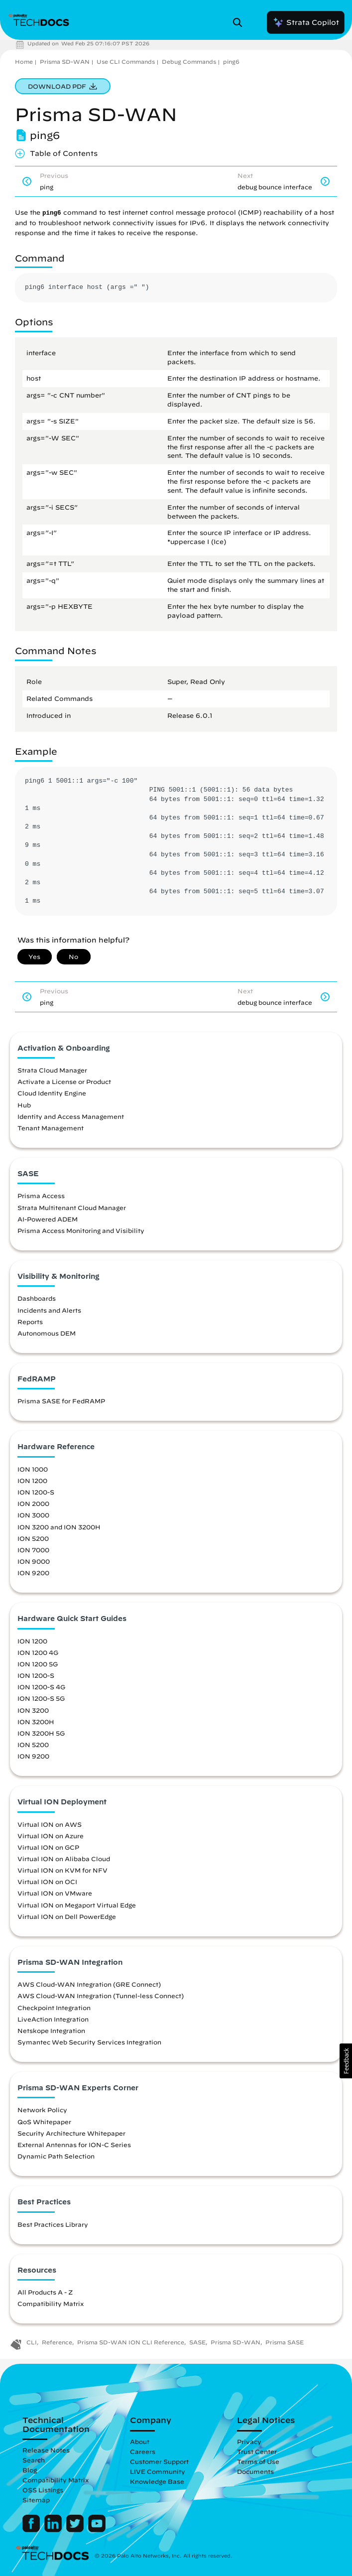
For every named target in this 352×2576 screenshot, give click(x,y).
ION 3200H (35, 1721)
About (139, 2441)
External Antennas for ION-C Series (74, 2144)
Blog (29, 2469)
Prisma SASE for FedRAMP (61, 1400)
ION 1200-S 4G (41, 1686)
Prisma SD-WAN (65, 61)
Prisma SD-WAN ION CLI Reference (130, 2342)
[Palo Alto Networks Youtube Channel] (97, 2530)
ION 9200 (33, 1572)
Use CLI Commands (126, 61)
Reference (57, 2342)
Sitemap (36, 2499)
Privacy (249, 2441)
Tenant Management (50, 1127)
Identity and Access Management (70, 1116)
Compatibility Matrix (50, 2303)
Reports (30, 1321)
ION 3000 (33, 1514)
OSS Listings (42, 2489)
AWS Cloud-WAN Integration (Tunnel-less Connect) (100, 1995)
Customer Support (159, 2461)
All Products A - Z (45, 2292)
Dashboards (36, 1298)
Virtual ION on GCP (48, 1847)
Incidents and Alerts (49, 1310)
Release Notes (46, 2449)
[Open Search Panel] (240, 22)
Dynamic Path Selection (56, 2156)
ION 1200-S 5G (41, 1698)
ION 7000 (33, 1549)
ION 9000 (33, 1561)
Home (24, 61)
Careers (142, 2451)
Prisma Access (41, 1195)
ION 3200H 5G (41, 1733)
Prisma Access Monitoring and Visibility (80, 1230)
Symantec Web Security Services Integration (89, 2041)
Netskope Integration (51, 2030)
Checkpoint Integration (54, 2007)
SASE (197, 2342)
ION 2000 (33, 1503)
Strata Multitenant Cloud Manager (71, 1207)
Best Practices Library (52, 2224)
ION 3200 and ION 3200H (59, 1526)
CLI (31, 2342)
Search (33, 2459)
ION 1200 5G (37, 1663)
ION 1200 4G (37, 1652)
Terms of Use (258, 2461)
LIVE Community (157, 2471)
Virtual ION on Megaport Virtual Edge (76, 1904)
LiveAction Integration (53, 2019)
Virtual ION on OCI (47, 1881)
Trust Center (257, 2451)
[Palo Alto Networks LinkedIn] (54, 2530)
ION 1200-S (35, 1492)
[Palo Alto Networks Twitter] (76, 2530)
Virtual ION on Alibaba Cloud (63, 1858)
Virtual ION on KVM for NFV (62, 1870)
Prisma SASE (284, 2342)
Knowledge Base (157, 2481)
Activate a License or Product (64, 1081)
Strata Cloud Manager (52, 1070)
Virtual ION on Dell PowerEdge (66, 1916)
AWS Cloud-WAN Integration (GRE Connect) (89, 1984)
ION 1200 (32, 1480)
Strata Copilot (305, 22)
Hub (24, 1104)
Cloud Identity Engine (51, 1092)
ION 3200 (33, 1710)
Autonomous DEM (46, 1333)
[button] (346, 2060)
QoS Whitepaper (44, 2121)
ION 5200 (33, 1538)
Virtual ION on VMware (54, 1893)
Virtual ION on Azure (50, 1835)
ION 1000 (32, 1469)
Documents (255, 2471)
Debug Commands (189, 61)
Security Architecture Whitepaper (71, 2133)
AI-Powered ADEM (47, 1219)
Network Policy (42, 2109)
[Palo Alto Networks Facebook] (32, 2530)
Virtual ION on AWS (49, 1824)
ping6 (231, 61)
